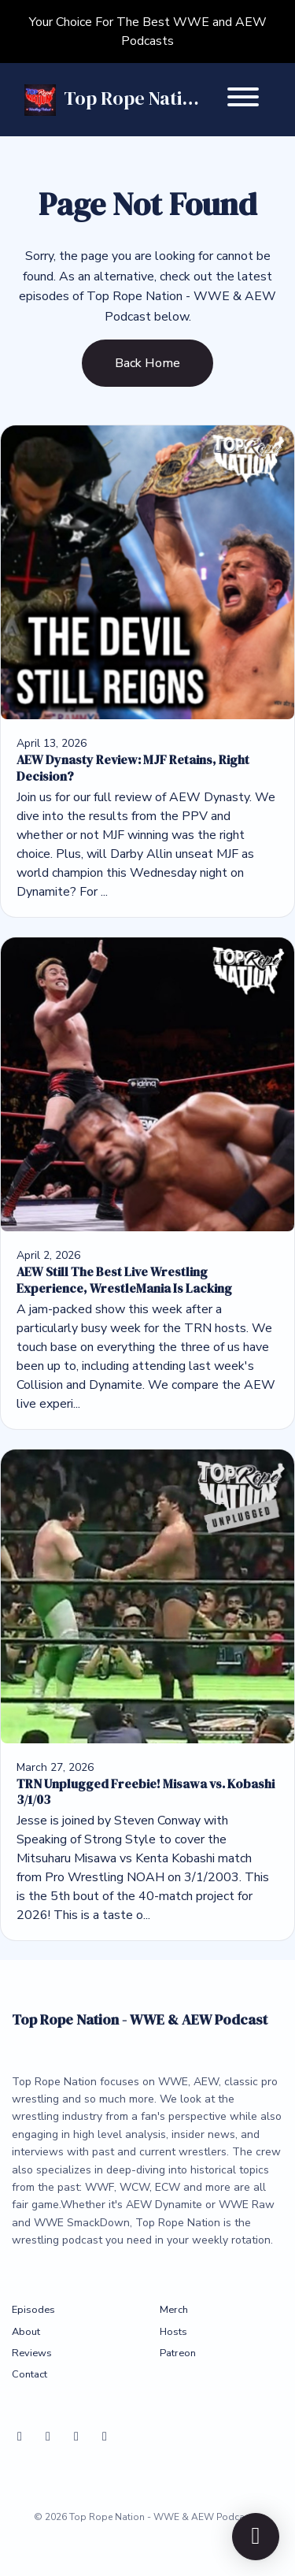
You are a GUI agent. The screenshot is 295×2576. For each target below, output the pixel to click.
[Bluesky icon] (20, 2436)
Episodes (33, 2310)
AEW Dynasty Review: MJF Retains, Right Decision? (133, 768)
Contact (29, 2374)
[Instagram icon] (104, 2436)
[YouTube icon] (76, 2436)
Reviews (32, 2353)
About (26, 2332)
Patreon (178, 2353)
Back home (147, 363)
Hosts (173, 2332)
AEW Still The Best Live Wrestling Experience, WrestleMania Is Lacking (124, 1280)
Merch (174, 2310)
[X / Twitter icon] (48, 2436)
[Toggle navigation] (243, 100)
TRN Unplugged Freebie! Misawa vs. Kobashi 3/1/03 (146, 1792)
